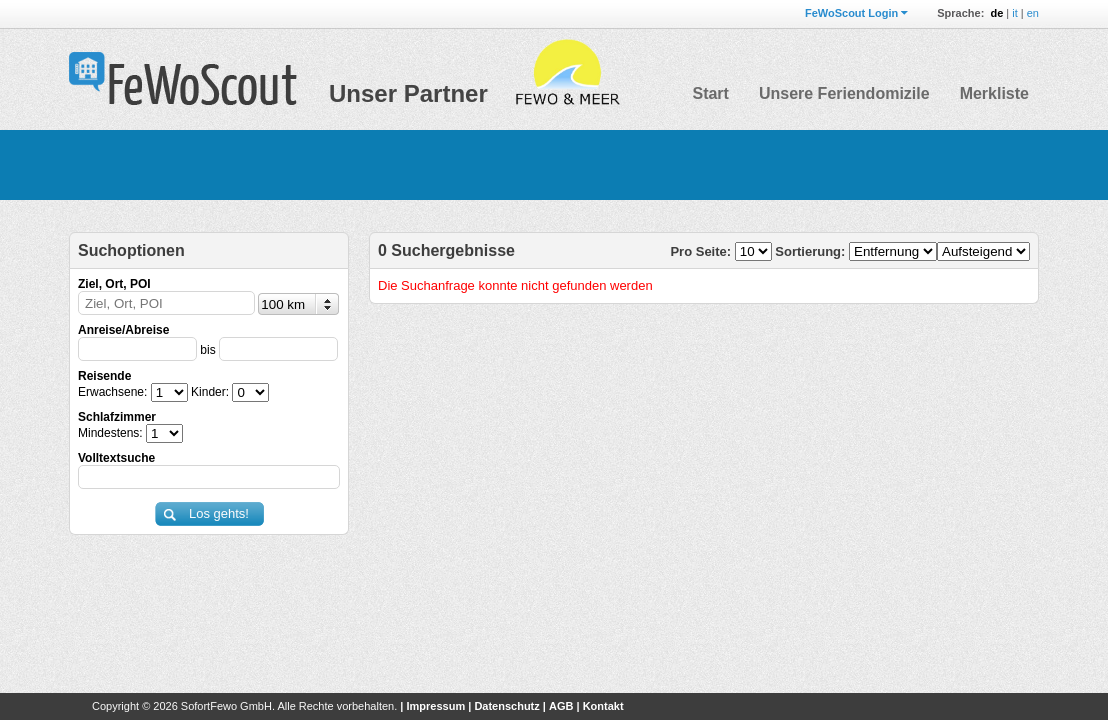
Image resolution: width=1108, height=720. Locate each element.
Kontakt (603, 706)
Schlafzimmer (117, 417)
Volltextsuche (116, 458)
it (1015, 13)
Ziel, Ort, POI (114, 284)
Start (710, 93)
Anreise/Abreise (123, 330)
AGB (561, 706)
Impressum (435, 706)
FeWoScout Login (851, 13)
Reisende (104, 376)
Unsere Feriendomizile (844, 93)
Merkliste (994, 93)
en (1033, 13)
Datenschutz (506, 706)
